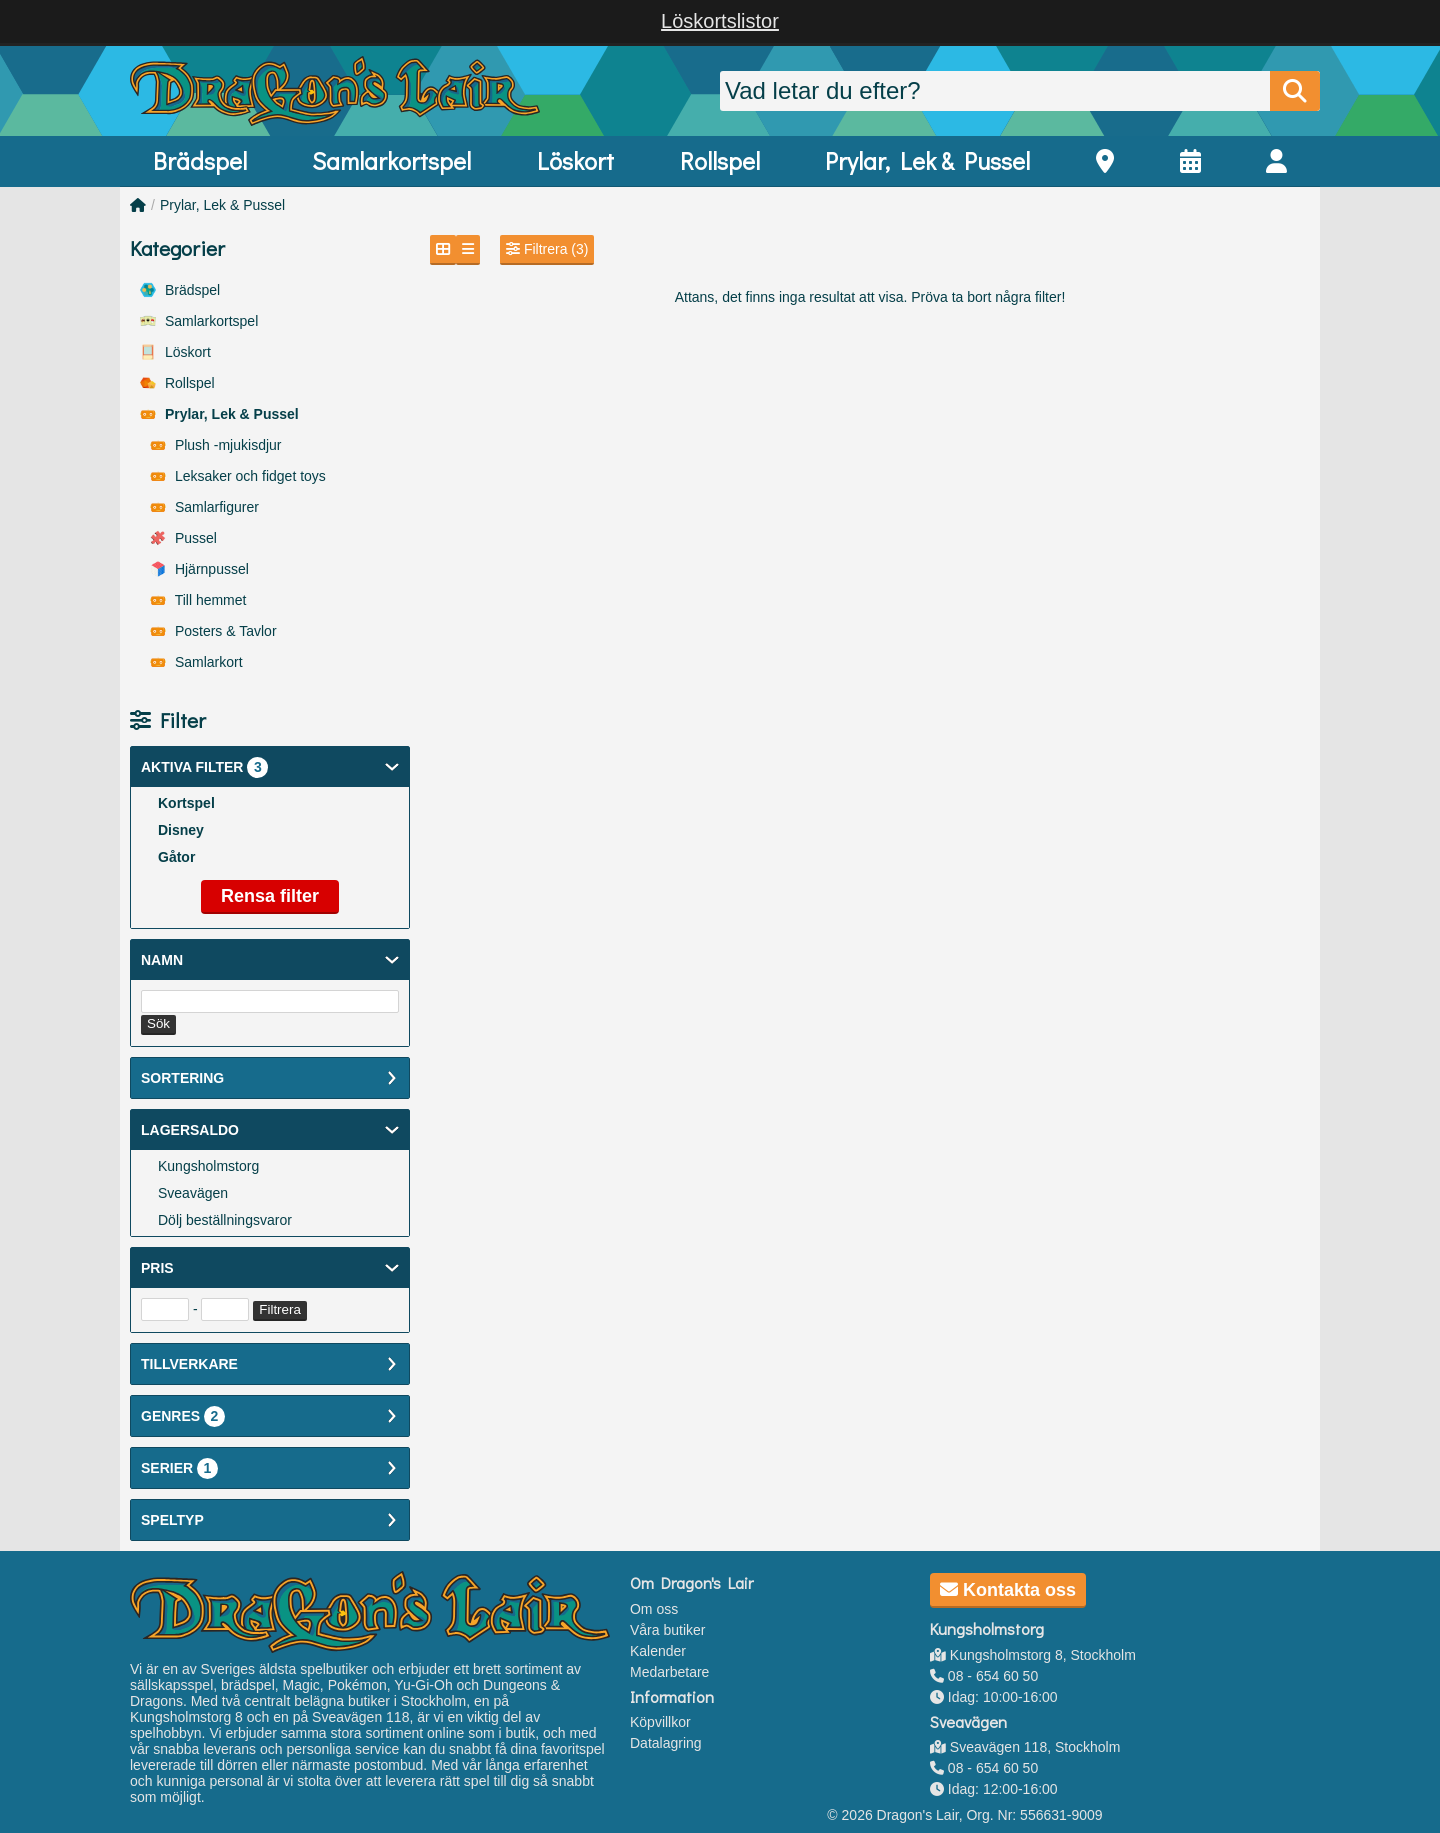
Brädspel (200, 160)
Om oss (654, 1609)
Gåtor (176, 857)
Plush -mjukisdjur (215, 445)
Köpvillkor (660, 1722)
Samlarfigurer (204, 507)
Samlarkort (196, 662)
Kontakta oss (1008, 1590)
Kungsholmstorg (208, 1166)
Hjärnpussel (199, 569)
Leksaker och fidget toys (238, 476)
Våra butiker (667, 1630)
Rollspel (720, 160)
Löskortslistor (720, 21)
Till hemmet (198, 600)
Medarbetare (669, 1672)
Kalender (658, 1651)
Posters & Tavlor (213, 631)
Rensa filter (270, 896)
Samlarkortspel (391, 160)
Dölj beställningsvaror (225, 1220)
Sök (158, 1023)
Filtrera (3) (547, 249)
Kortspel (186, 803)
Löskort (575, 160)
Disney (181, 830)
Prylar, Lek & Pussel (927, 160)
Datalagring (666, 1743)
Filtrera (279, 1309)
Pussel (183, 538)
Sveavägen (193, 1193)
